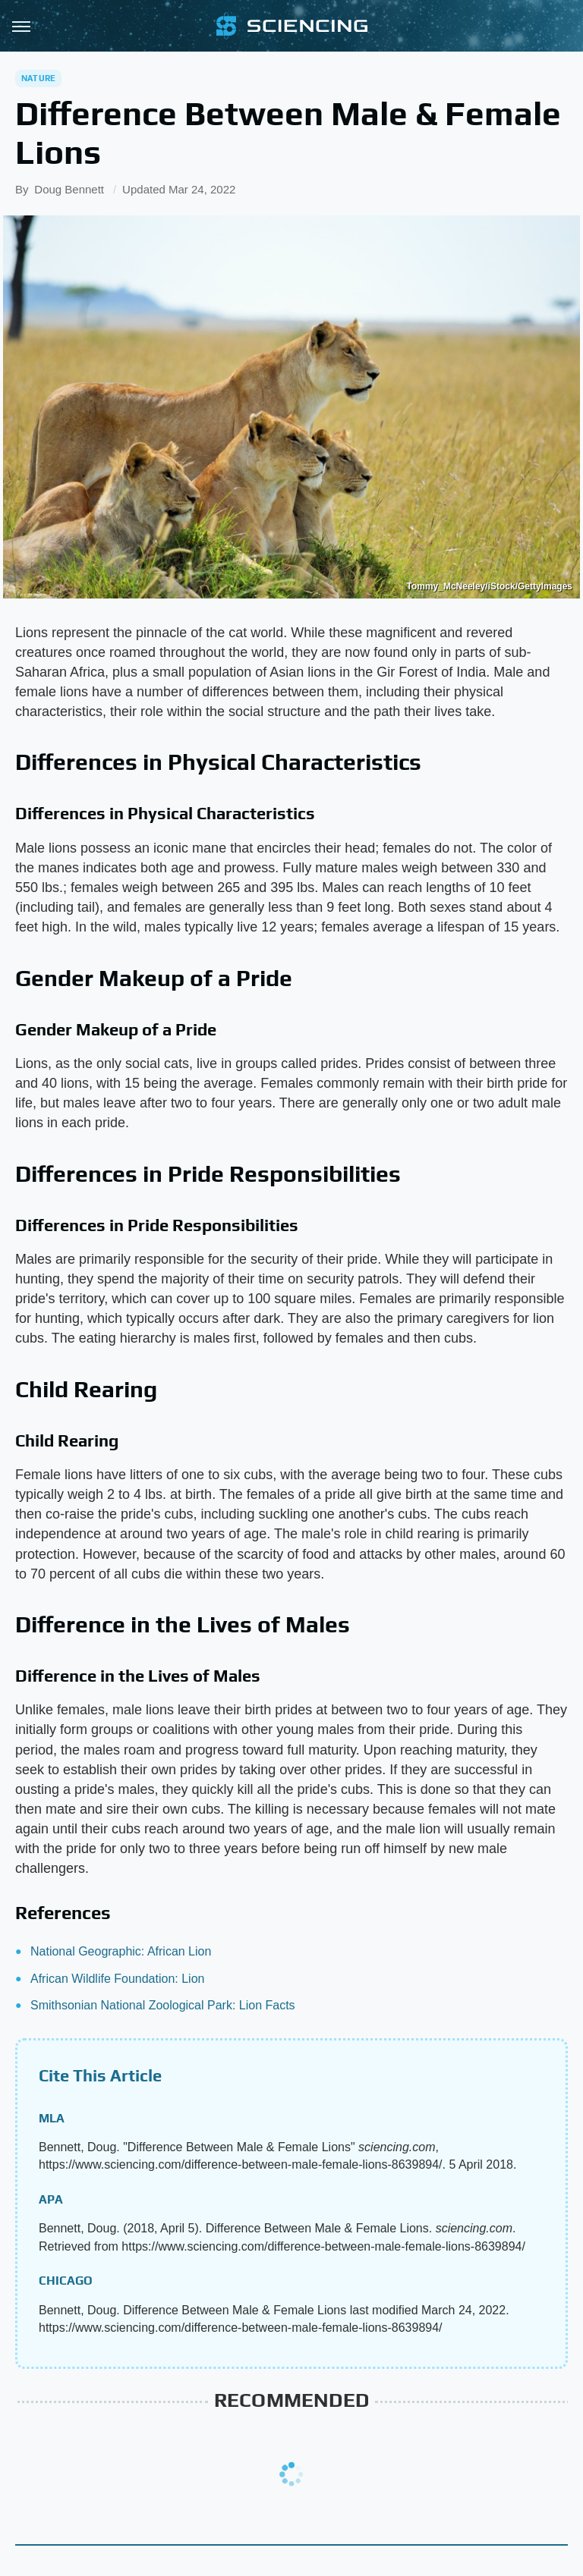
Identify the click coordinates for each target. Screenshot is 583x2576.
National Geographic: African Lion (120, 1951)
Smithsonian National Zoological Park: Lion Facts (162, 2005)
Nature (38, 78)
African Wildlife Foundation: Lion (117, 1978)
